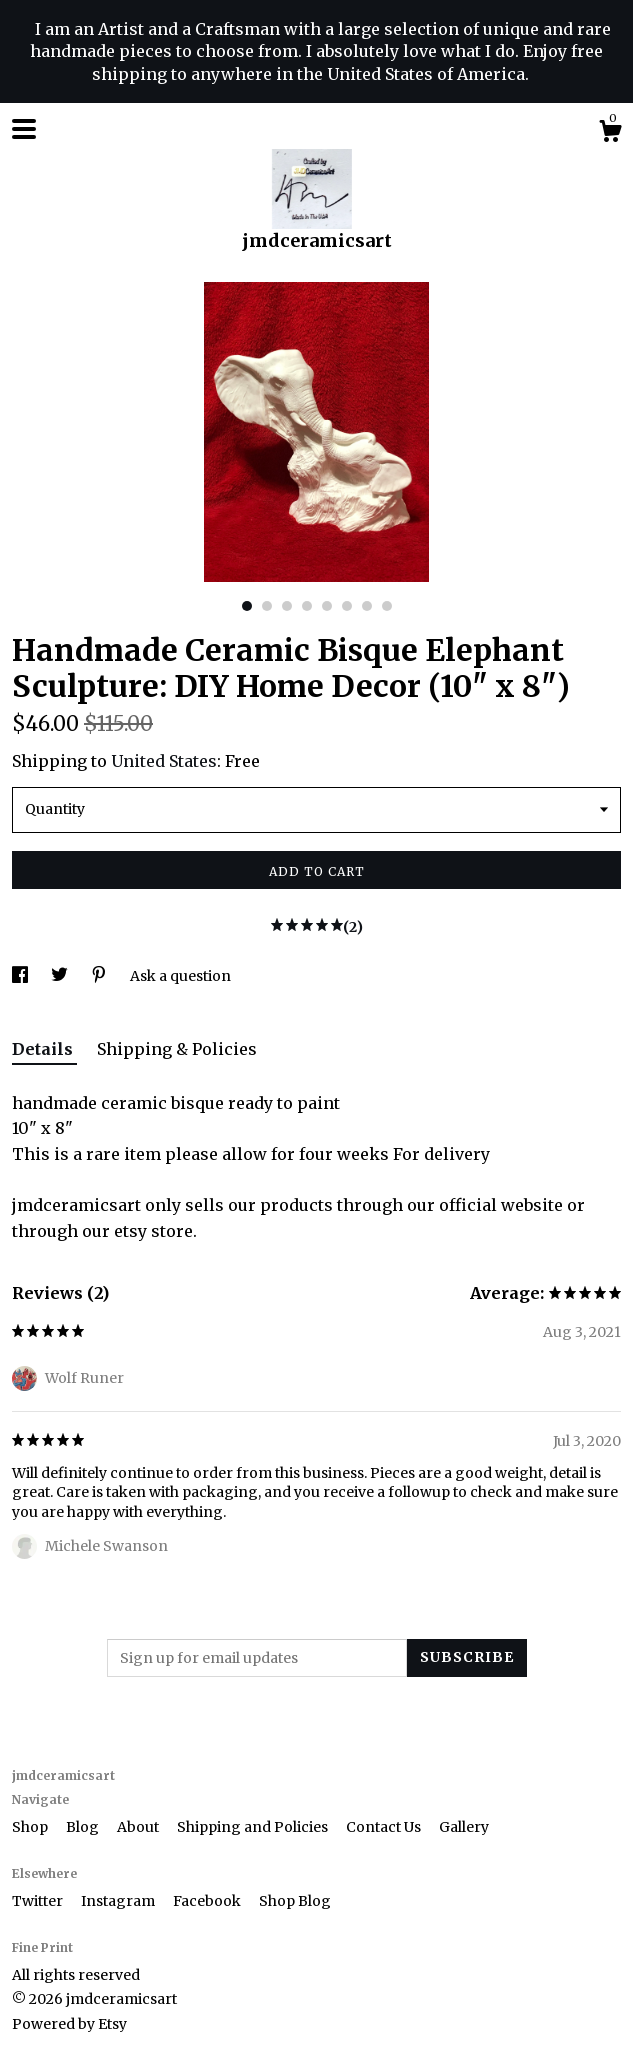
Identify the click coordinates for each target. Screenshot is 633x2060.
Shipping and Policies (254, 1827)
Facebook (208, 1901)
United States (164, 761)
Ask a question (180, 976)
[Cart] (610, 134)
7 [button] (367, 606)
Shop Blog (295, 1901)
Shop (31, 1827)
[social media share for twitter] (61, 976)
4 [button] (307, 606)
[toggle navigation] (24, 129)
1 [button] (247, 606)
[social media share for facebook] (21, 976)
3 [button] (287, 606)
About (139, 1827)
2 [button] (267, 606)
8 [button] (387, 606)
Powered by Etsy (69, 2024)
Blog (84, 1827)
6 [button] (347, 606)
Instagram (119, 1901)
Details (44, 1049)
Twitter (39, 1901)
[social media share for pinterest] (100, 976)
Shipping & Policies (177, 1049)
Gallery (464, 1827)
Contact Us (385, 1827)
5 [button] (327, 606)
